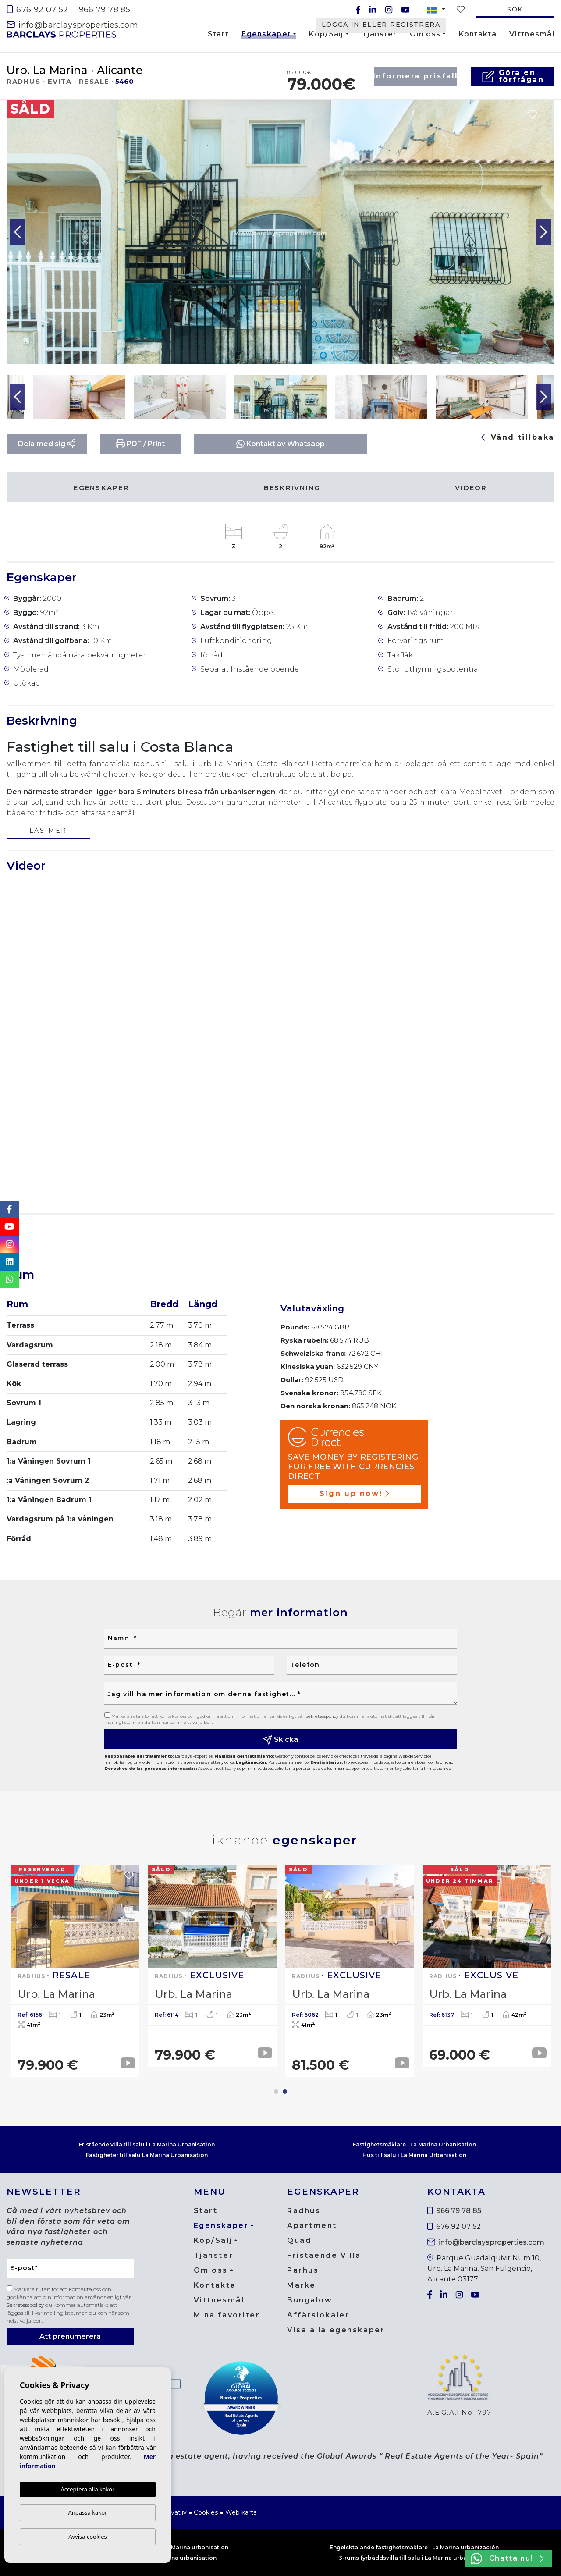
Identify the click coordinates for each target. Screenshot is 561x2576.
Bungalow (309, 2300)
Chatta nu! (507, 2558)
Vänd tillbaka (517, 437)
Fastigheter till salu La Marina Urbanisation (147, 2155)
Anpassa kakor (87, 2512)
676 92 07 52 (37, 9)
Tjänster (379, 34)
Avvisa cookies (87, 2536)
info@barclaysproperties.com (72, 25)
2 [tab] (285, 2091)
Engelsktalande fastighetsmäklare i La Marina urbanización (414, 2547)
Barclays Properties (61, 34)
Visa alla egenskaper (336, 2330)
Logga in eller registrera (381, 24)
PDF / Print (140, 443)
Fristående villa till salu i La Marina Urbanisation (147, 2144)
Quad (299, 2240)
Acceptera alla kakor (87, 2489)
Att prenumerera (70, 2336)
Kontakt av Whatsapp (280, 444)
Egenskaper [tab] (101, 487)
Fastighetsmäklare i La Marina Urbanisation (414, 2144)
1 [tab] (276, 2091)
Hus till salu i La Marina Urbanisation (414, 2155)
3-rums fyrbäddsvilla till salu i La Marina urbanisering (414, 2558)
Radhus (303, 2210)
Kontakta (478, 34)
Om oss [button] (425, 34)
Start (218, 34)
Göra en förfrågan (513, 76)
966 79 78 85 (104, 9)
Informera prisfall (415, 76)
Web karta (241, 2512)
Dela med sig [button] (46, 443)
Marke (301, 2285)
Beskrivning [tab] (292, 487)
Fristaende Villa (324, 2255)
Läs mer (48, 831)
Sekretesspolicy (322, 1716)
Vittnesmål (531, 34)
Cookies (206, 2512)
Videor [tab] (471, 487)
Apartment (312, 2225)
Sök (515, 9)
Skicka (280, 1740)
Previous (17, 232)
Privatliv (175, 2512)
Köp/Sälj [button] (326, 34)
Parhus (303, 2270)
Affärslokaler (318, 2315)
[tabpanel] (487, 1966)
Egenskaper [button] (266, 35)
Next (543, 232)
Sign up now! (354, 1493)
